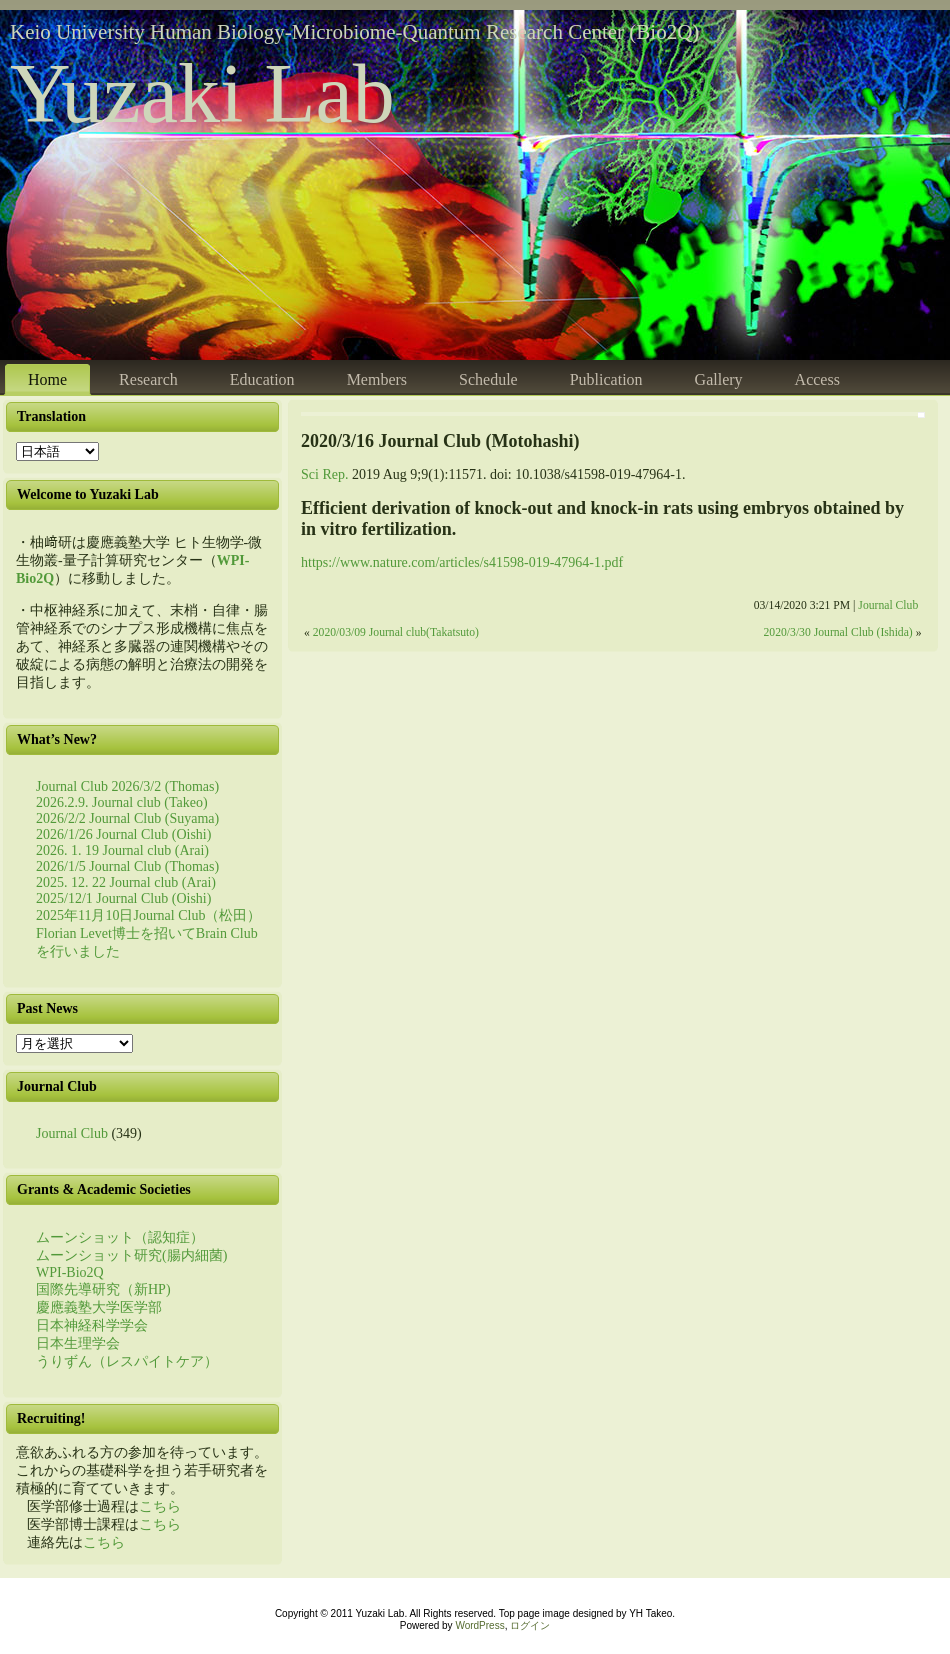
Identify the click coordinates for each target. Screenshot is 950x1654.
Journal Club (72, 1133)
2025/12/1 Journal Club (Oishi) (123, 898)
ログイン (530, 1625)
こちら (160, 1506)
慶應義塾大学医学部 (99, 1307)
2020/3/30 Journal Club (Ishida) (838, 632)
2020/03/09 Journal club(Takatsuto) (396, 632)
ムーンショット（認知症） (120, 1237)
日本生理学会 (78, 1343)
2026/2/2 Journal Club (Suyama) (127, 818)
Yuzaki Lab (202, 93)
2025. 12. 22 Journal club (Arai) (126, 882)
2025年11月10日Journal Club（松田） (148, 915)
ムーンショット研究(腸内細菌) (131, 1255)
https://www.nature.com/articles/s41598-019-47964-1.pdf (462, 562)
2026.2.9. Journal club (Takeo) (122, 802)
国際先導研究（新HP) (103, 1289)
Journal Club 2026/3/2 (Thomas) (127, 786)
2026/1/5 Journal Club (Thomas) (127, 866)
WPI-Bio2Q (70, 1272)
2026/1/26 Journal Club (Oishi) (123, 834)
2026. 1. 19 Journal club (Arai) (122, 850)
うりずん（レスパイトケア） (127, 1361)
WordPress (479, 1625)
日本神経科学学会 (92, 1325)
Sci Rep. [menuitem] (324, 474)
